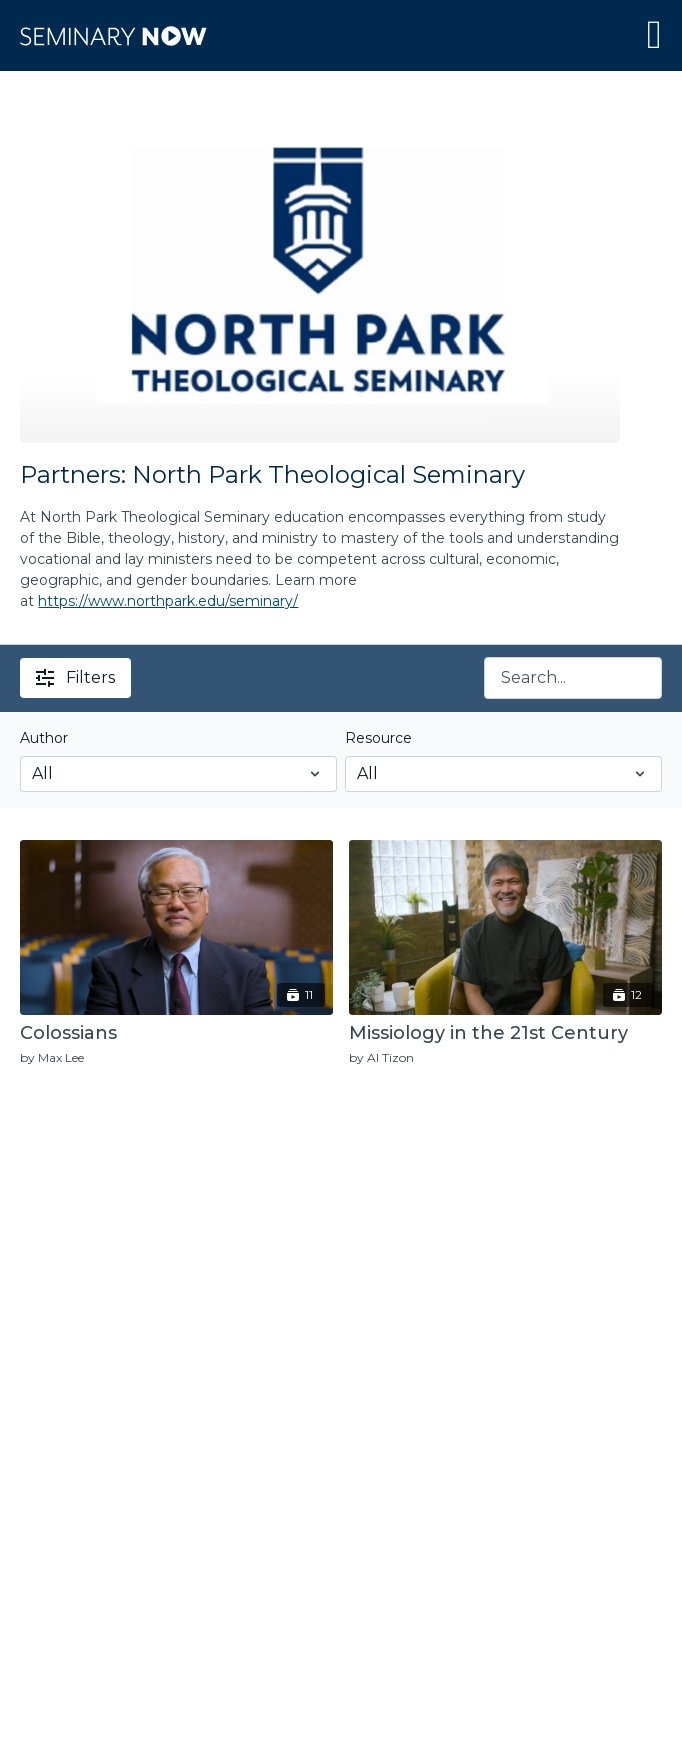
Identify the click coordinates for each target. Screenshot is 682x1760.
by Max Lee (52, 1057)
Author (44, 738)
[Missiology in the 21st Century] (505, 1034)
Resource (378, 738)
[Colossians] (176, 1034)
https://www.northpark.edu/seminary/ (168, 601)
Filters (75, 677)
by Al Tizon (381, 1057)
